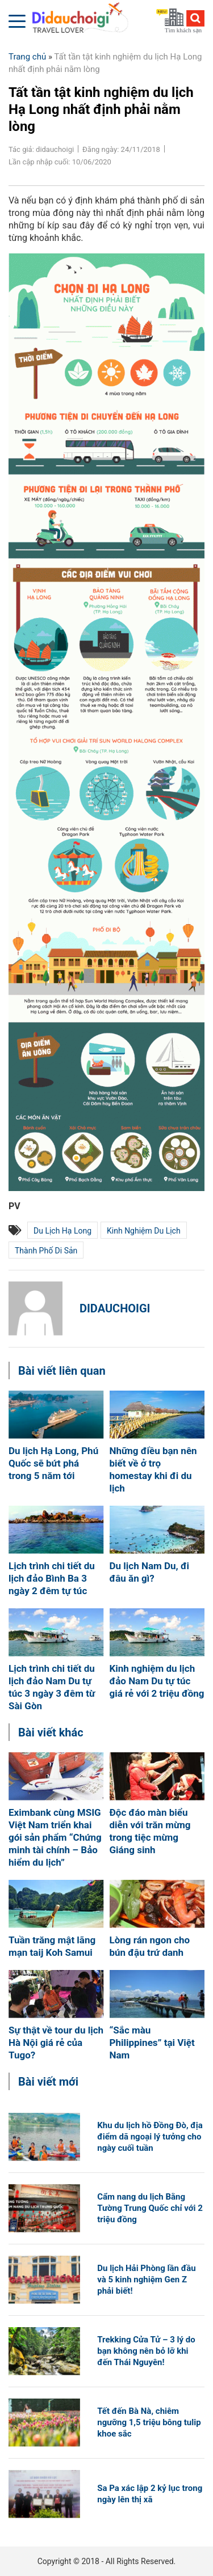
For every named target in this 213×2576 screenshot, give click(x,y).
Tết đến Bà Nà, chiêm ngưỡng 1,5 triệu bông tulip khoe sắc (149, 2422)
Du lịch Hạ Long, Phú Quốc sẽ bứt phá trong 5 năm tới (53, 1463)
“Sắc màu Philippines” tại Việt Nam (152, 2042)
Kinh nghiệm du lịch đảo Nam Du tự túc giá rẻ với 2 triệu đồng (157, 1681)
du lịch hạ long (62, 1230)
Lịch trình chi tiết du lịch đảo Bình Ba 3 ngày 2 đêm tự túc (52, 1578)
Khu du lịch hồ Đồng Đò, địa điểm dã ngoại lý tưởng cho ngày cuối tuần (150, 2136)
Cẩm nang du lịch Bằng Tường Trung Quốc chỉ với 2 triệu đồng (150, 2208)
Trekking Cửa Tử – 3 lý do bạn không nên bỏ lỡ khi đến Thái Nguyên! (146, 2350)
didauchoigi (115, 1308)
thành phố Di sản (46, 1250)
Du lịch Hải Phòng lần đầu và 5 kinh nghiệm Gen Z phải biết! (146, 2279)
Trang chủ (27, 57)
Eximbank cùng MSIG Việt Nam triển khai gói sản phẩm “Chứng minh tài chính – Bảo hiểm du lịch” (55, 1837)
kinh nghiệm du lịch (144, 1230)
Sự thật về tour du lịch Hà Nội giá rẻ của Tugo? (56, 2042)
